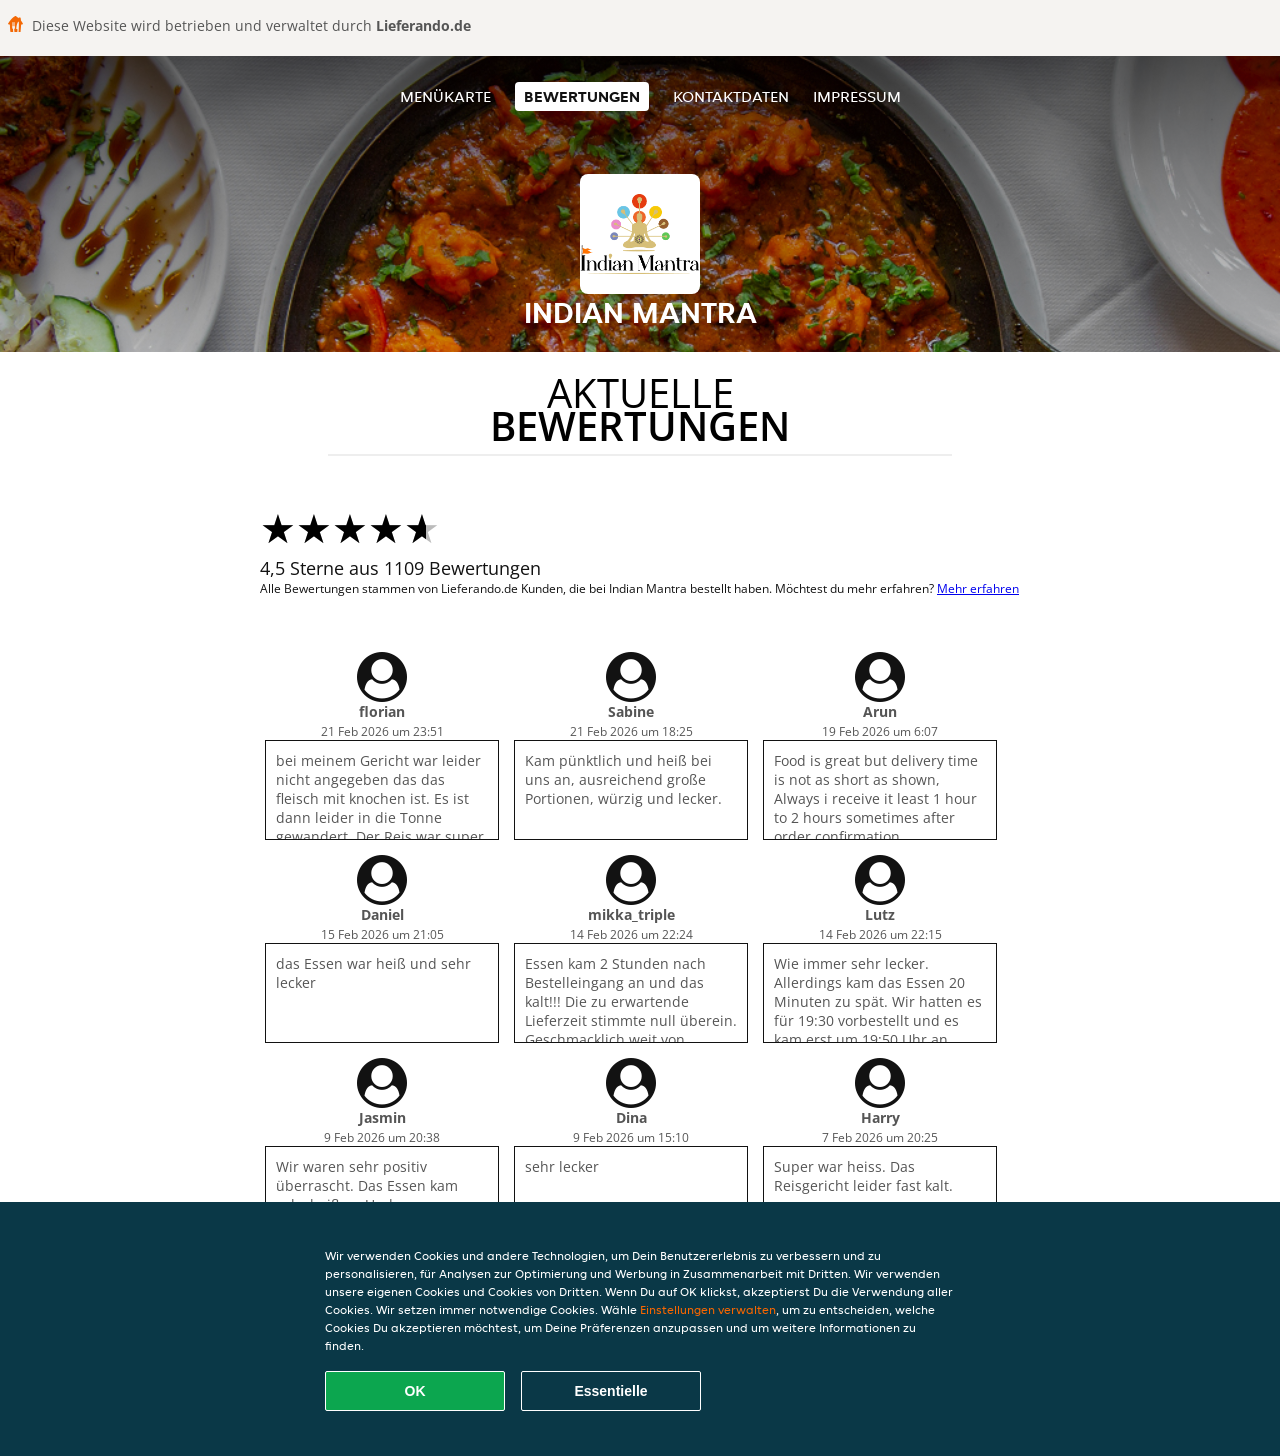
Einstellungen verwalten (708, 1309)
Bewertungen (582, 96)
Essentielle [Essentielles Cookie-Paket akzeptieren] (610, 1391)
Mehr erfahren (978, 588)
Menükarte (445, 96)
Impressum (857, 96)
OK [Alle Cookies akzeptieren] (415, 1391)
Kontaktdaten (731, 96)
